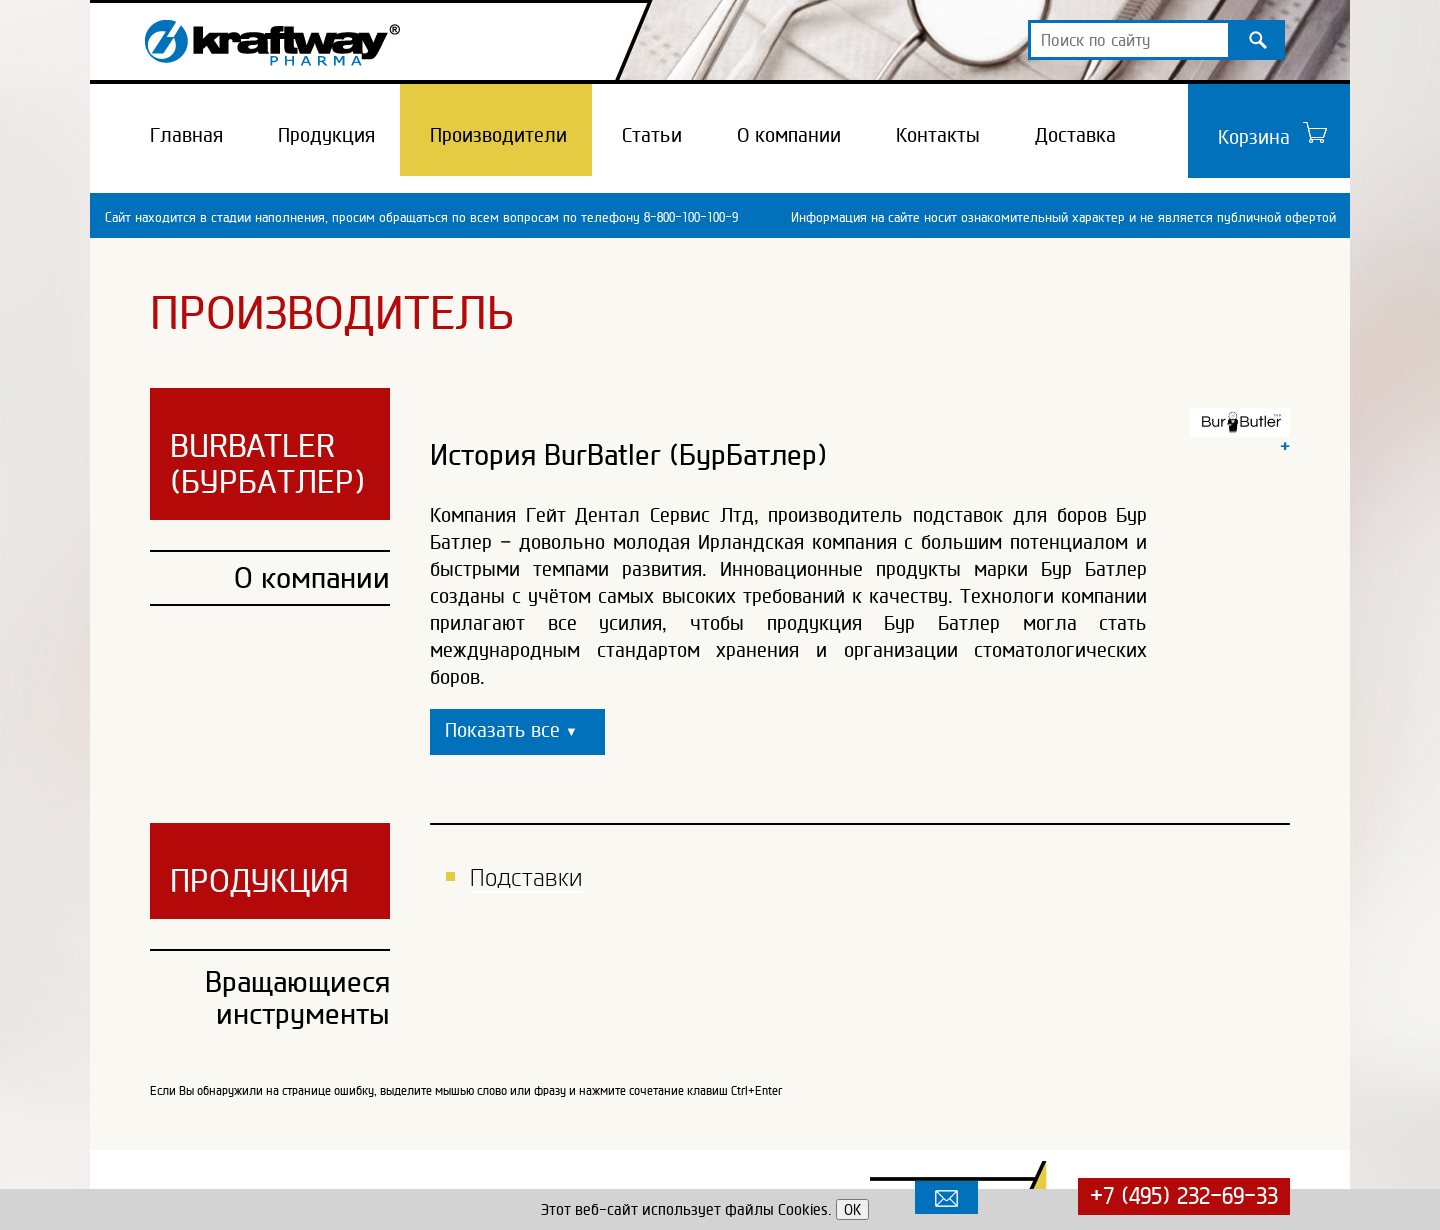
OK (852, 1209)
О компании (789, 135)
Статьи (652, 135)
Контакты (938, 135)
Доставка (1075, 135)
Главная (186, 135)
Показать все (511, 730)
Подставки (526, 878)
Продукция (326, 135)
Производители (498, 135)
